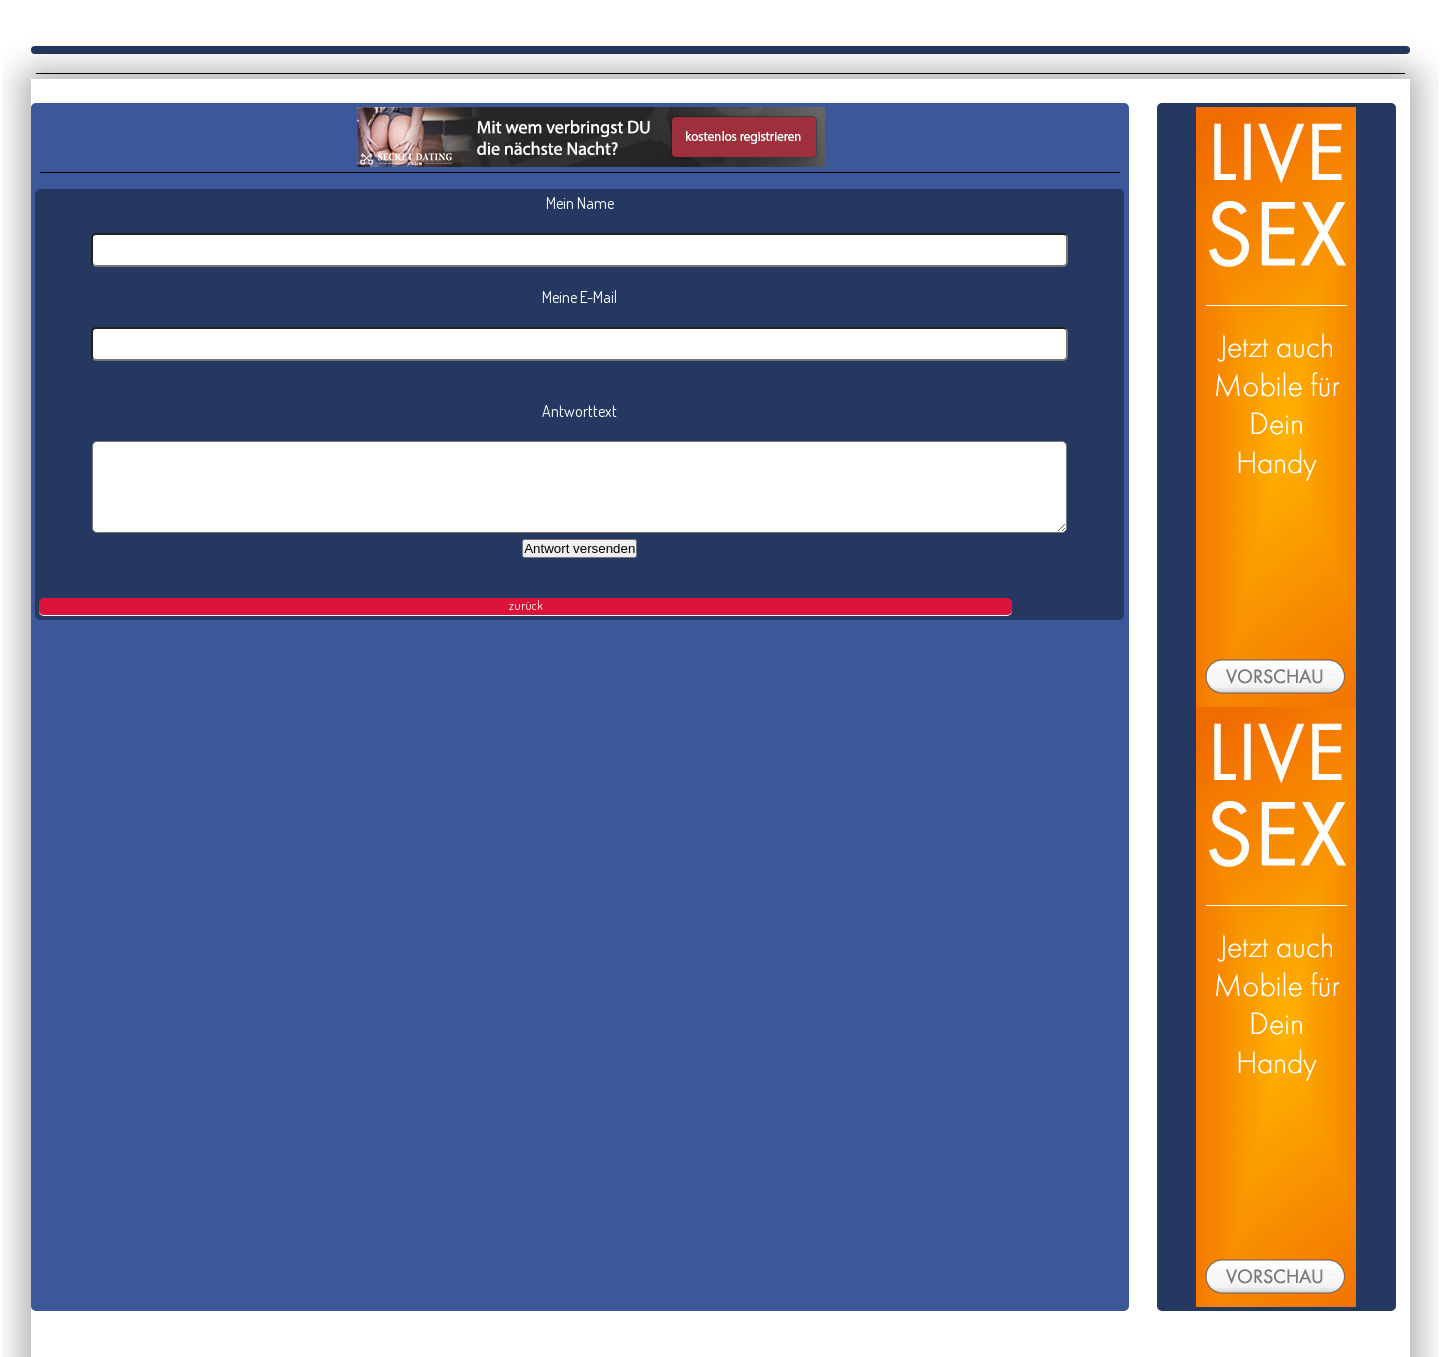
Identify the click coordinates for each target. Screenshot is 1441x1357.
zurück (526, 605)
